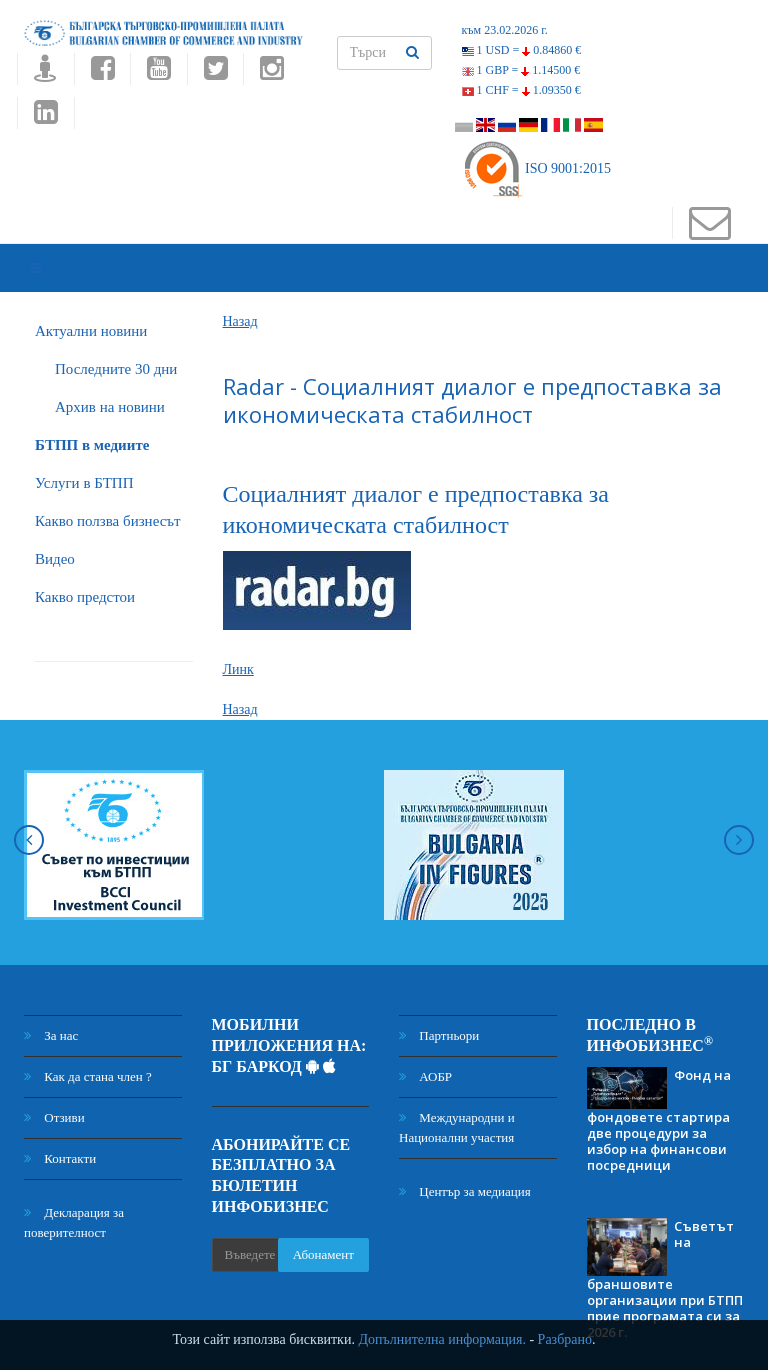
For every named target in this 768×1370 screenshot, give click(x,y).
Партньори (439, 1008)
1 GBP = (521, 70)
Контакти (60, 1131)
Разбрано (565, 1339)
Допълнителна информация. (442, 1339)
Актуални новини (91, 303)
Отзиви (54, 1090)
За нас (51, 1008)
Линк (238, 642)
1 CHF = (521, 90)
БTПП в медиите (92, 417)
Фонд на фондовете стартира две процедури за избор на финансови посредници (659, 1092)
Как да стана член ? (88, 1049)
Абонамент (323, 1226)
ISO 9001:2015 (536, 168)
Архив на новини (110, 379)
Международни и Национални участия (457, 1100)
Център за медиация (465, 1164)
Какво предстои (85, 569)
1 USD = (522, 50)
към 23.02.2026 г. (505, 30)
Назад (240, 293)
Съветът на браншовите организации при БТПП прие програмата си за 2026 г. (665, 1251)
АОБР (425, 1049)
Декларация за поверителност (74, 1195)
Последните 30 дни (116, 341)
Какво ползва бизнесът (108, 493)
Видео (55, 531)
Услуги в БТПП (84, 455)
